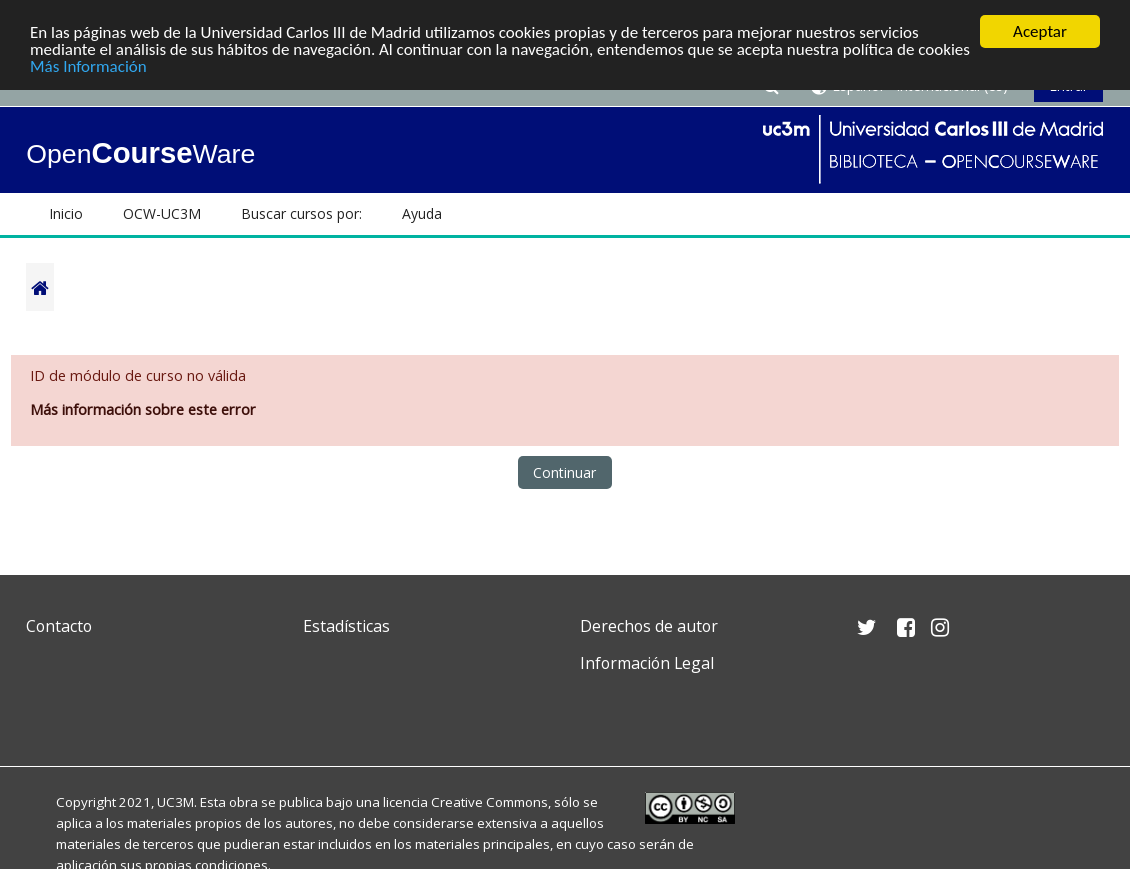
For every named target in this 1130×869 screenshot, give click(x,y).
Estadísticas (346, 626)
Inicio (66, 213)
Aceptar (1040, 31)
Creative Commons (489, 802)
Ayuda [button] (422, 213)
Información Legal (647, 663)
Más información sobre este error (143, 409)
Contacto (59, 626)
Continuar (564, 472)
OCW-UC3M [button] (162, 213)
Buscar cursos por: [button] (301, 213)
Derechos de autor (649, 626)
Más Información (88, 66)
